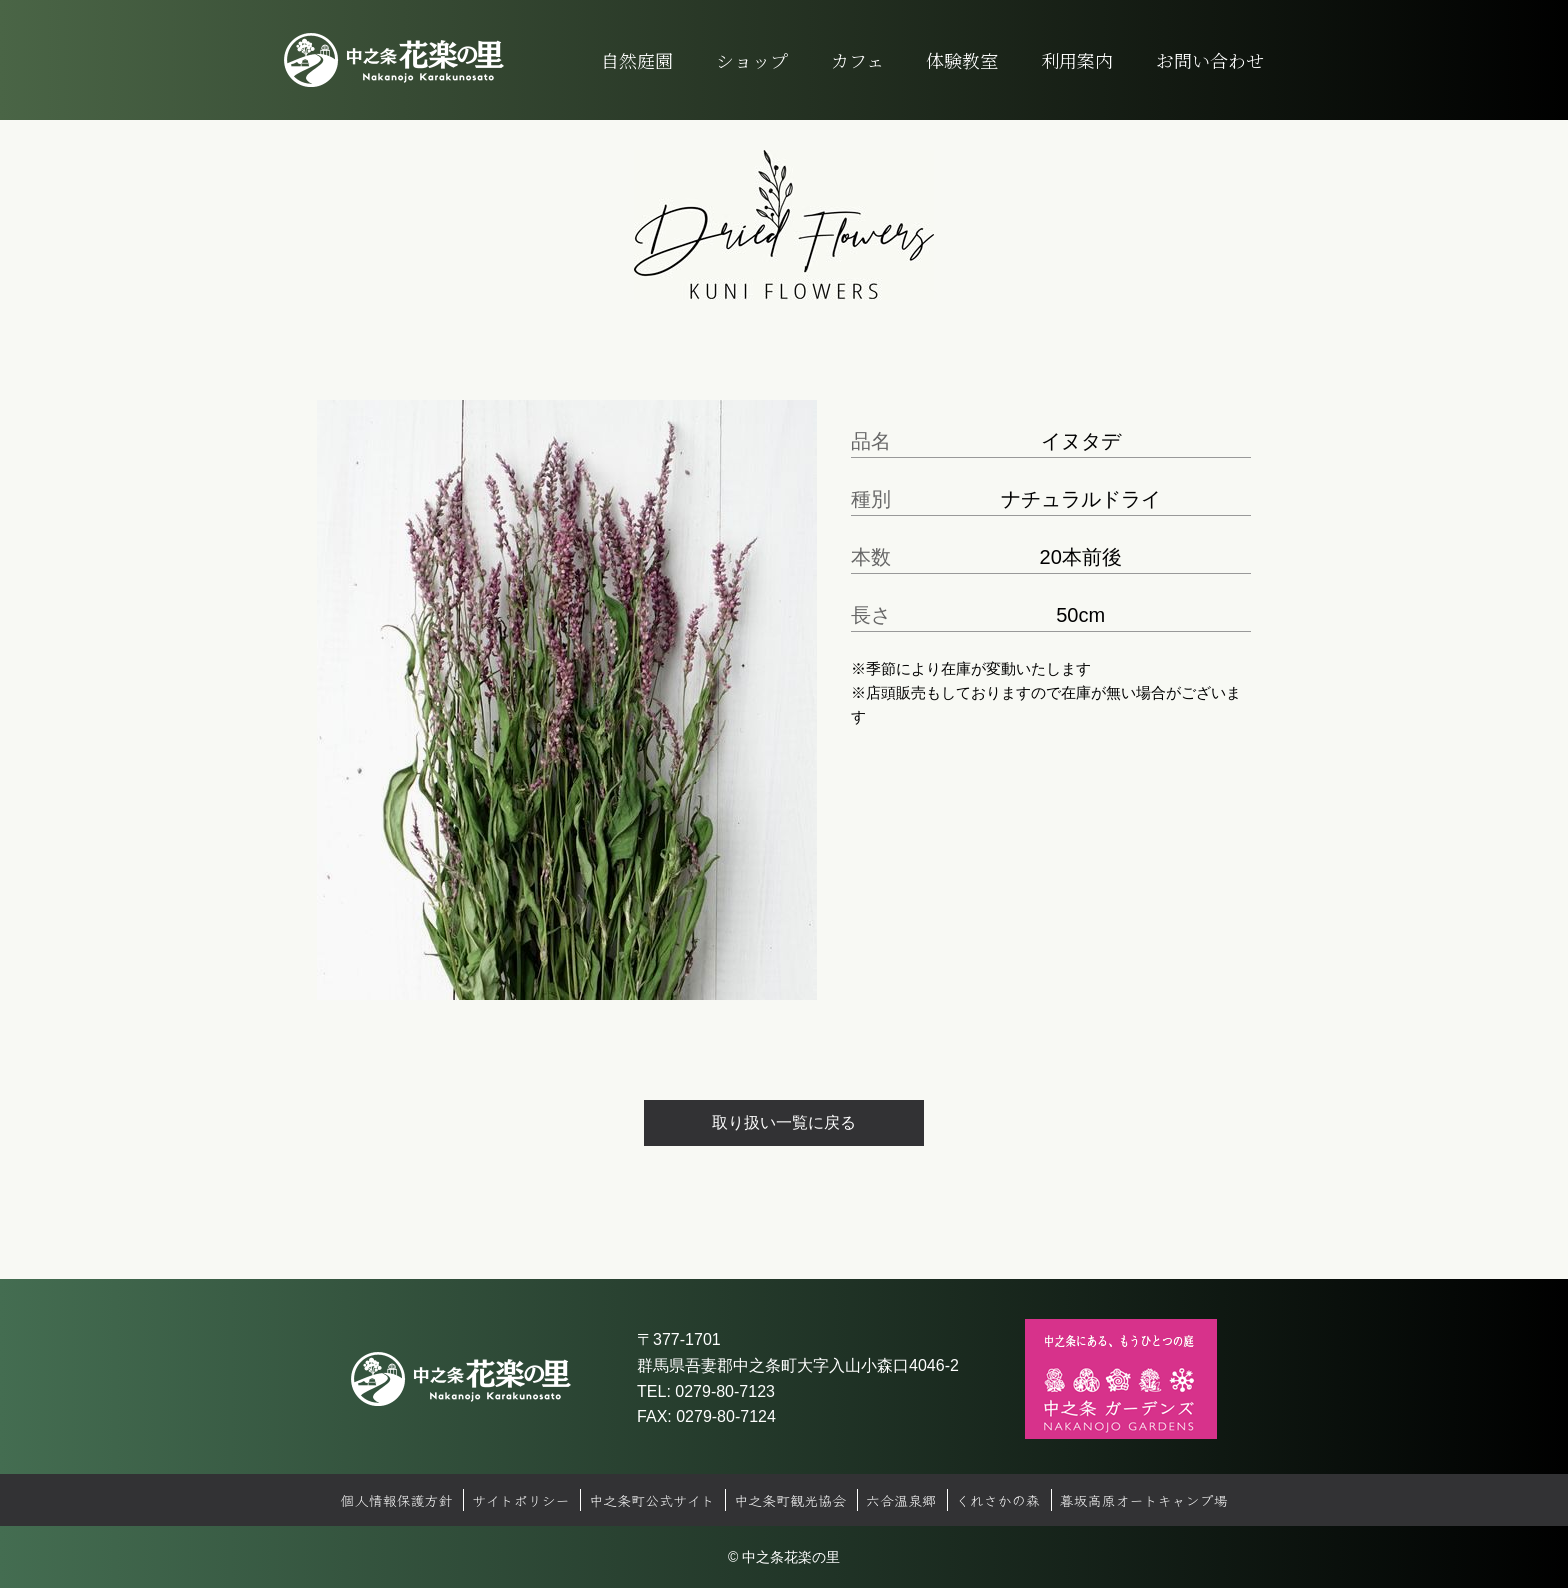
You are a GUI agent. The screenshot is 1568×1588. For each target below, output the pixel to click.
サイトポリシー (520, 1500)
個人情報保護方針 (396, 1500)
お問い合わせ (1210, 60)
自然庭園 (637, 60)
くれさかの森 (998, 1500)
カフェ (857, 60)
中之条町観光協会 (790, 1500)
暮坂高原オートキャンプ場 (1144, 1500)
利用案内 (1077, 60)
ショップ (752, 60)
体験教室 (962, 60)
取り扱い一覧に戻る (784, 1122)
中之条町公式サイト (651, 1500)
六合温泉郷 (901, 1500)
